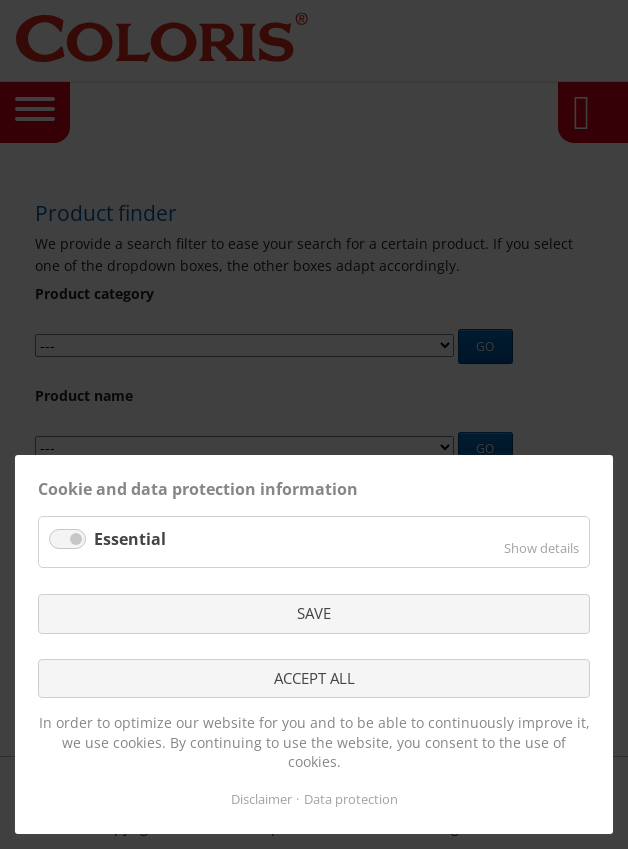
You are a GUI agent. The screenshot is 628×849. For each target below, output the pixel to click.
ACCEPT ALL (314, 678)
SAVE (314, 613)
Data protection (351, 799)
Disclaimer (261, 799)
